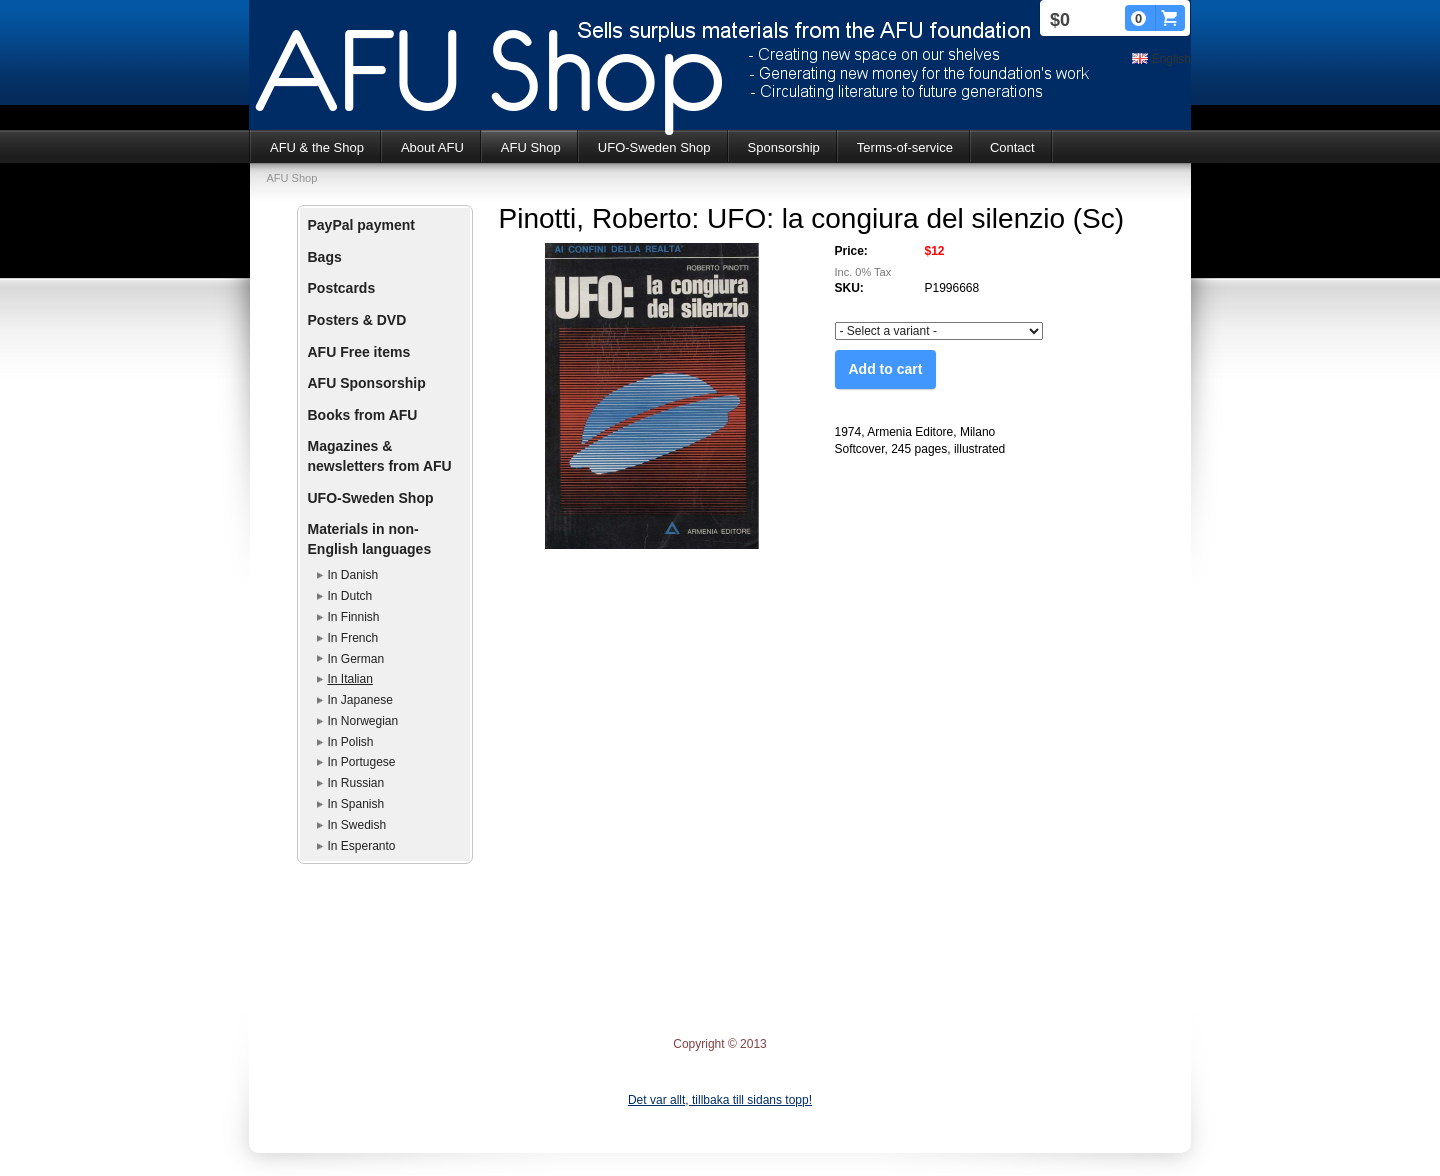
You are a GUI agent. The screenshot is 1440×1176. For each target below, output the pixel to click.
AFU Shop (531, 147)
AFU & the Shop (317, 147)
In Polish (351, 742)
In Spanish (356, 804)
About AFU (432, 147)
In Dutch (350, 596)
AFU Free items (359, 352)
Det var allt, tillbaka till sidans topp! (720, 1100)
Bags (325, 257)
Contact (1012, 147)
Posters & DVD (357, 320)
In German (356, 659)
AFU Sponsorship (367, 383)
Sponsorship (784, 147)
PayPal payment (361, 225)
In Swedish (357, 825)
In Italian (350, 679)
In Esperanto (362, 846)
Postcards (342, 288)
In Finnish (354, 617)
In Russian (356, 783)
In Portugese (362, 762)
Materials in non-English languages (370, 539)
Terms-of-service (905, 147)
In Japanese (360, 700)
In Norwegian (363, 721)
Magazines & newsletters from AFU (380, 456)
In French (353, 638)
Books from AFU (363, 415)
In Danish (353, 575)
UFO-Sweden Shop (654, 147)
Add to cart (886, 369)
